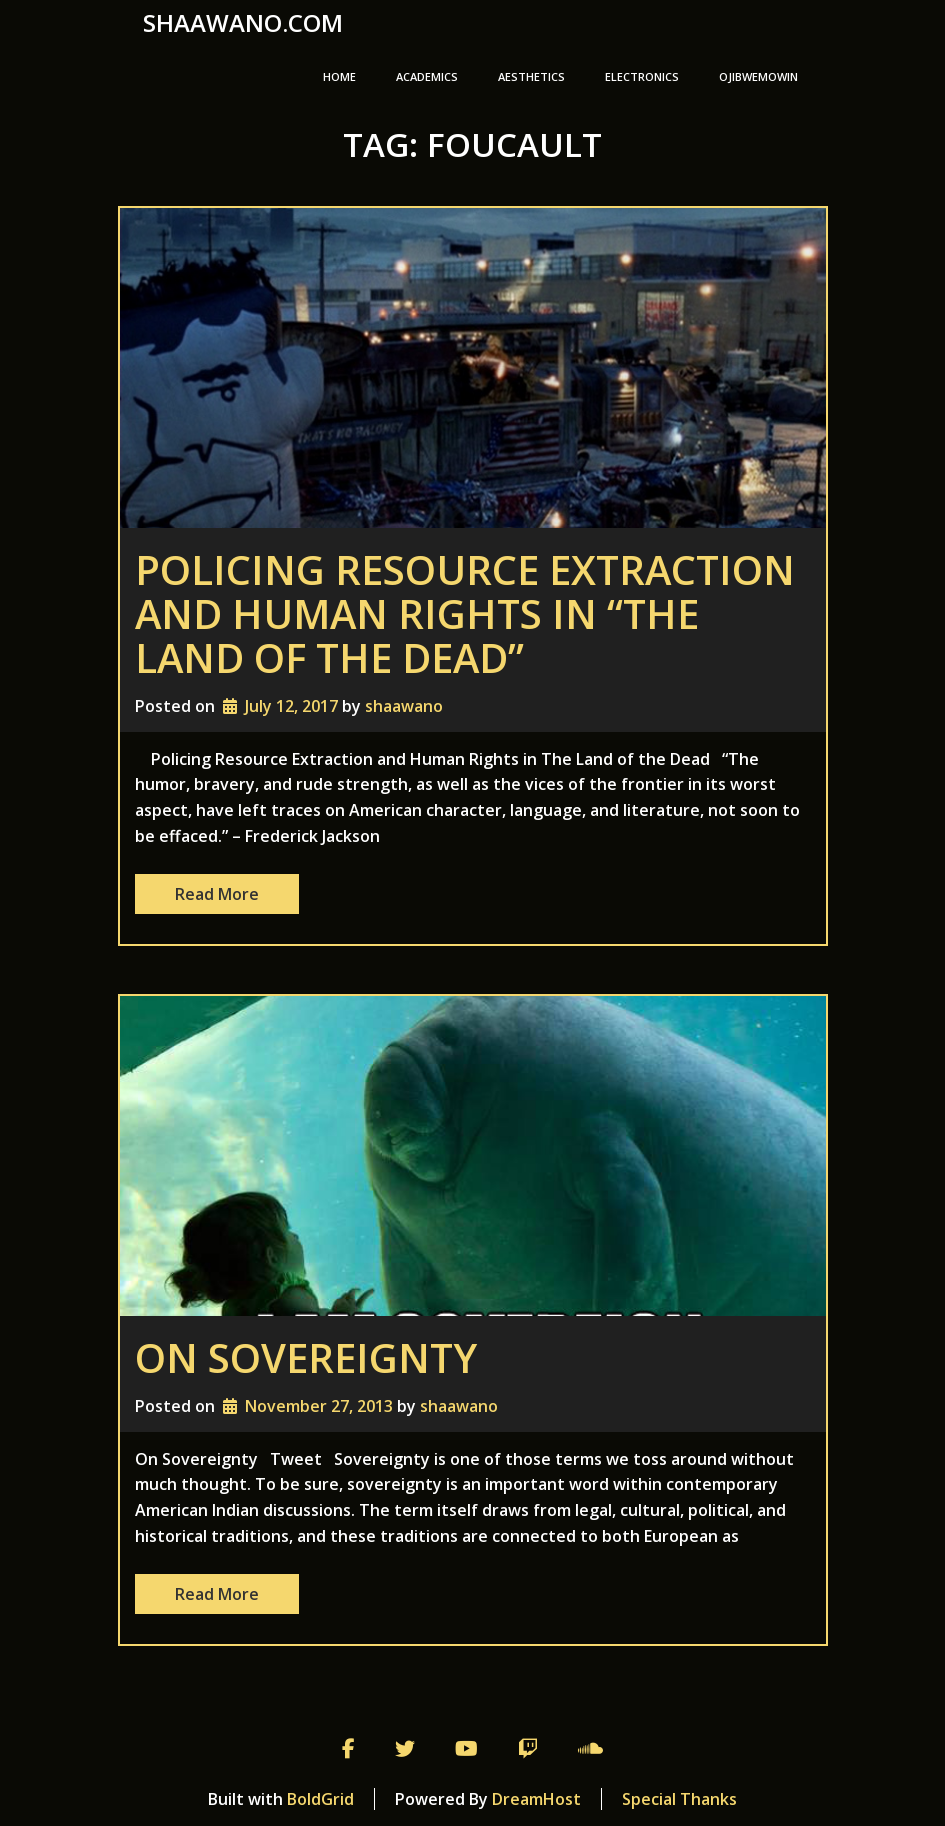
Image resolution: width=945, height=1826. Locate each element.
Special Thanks (679, 1799)
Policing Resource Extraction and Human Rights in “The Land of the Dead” (465, 613)
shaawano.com (243, 23)
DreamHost (536, 1799)
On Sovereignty (306, 1357)
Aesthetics (531, 76)
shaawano (404, 706)
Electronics (642, 76)
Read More (217, 894)
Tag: (472, 144)
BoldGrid (320, 1799)
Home (339, 76)
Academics (427, 76)
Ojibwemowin (758, 76)
